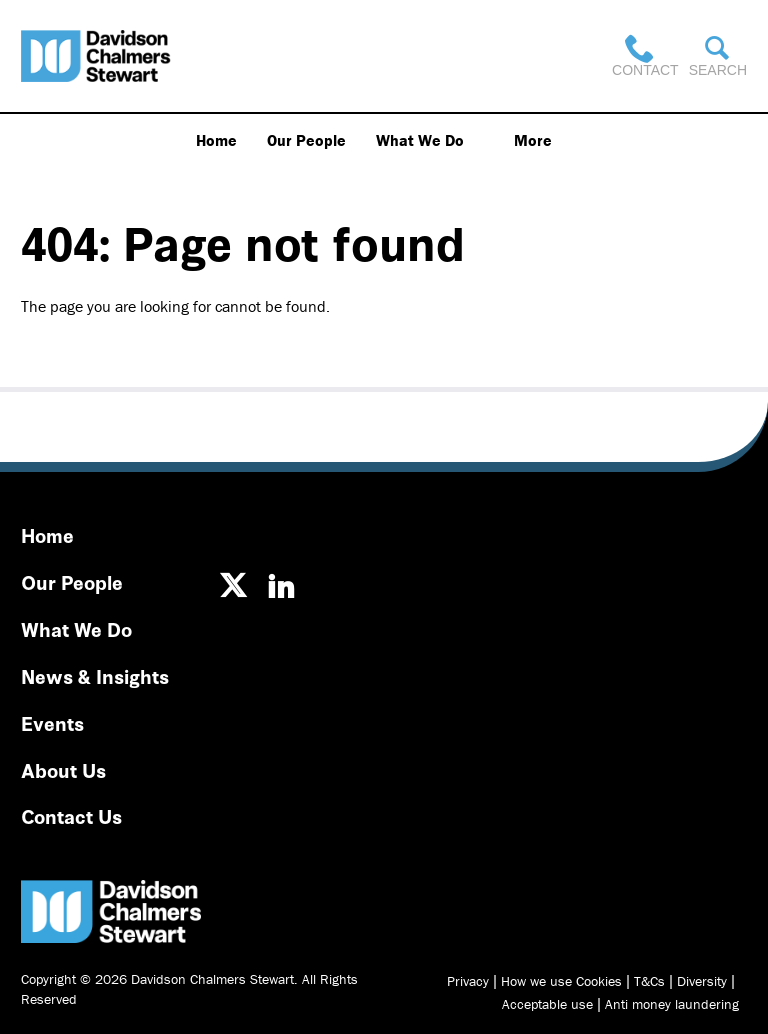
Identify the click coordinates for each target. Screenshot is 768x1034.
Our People (306, 140)
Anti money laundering (672, 1004)
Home (216, 140)
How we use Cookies (561, 981)
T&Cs (649, 981)
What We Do (420, 140)
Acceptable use (547, 1004)
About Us (63, 769)
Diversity (702, 981)
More (533, 140)
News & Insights (95, 675)
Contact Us (71, 815)
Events (52, 722)
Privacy (468, 981)
